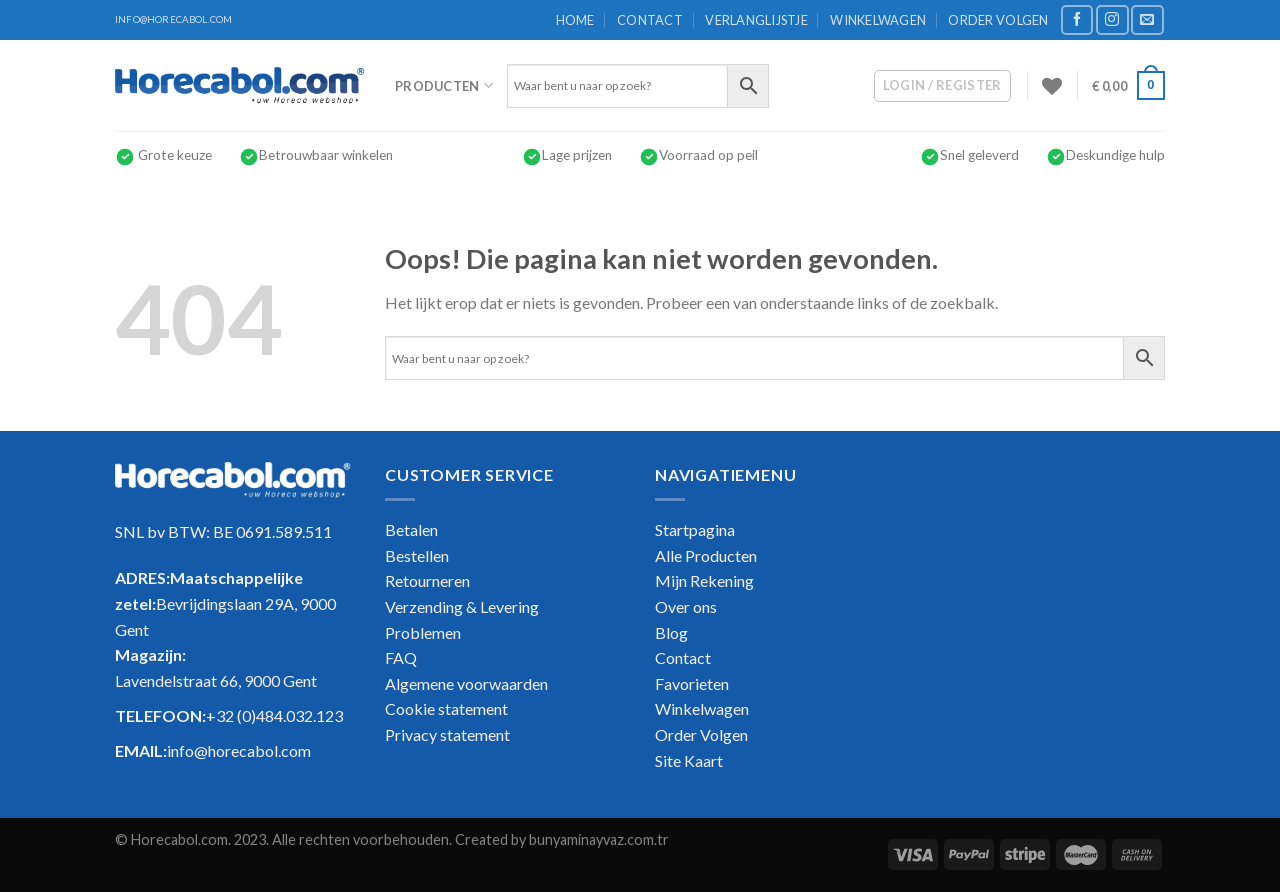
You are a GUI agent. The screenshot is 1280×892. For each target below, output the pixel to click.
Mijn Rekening (704, 580)
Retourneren (427, 580)
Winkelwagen (878, 20)
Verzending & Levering (462, 606)
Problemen (423, 632)
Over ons (686, 606)
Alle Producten (706, 555)
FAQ (401, 657)
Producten (444, 85)
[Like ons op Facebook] (1077, 19)
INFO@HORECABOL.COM (173, 19)
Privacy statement (447, 734)
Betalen (411, 529)
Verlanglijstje (756, 20)
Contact (650, 20)
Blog (671, 632)
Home (575, 20)
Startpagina (695, 529)
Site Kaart (689, 760)
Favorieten (692, 683)
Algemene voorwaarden (466, 683)
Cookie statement (446, 708)
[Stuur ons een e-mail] (1147, 19)
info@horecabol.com (239, 750)
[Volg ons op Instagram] (1112, 19)
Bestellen (417, 555)
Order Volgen (998, 20)
